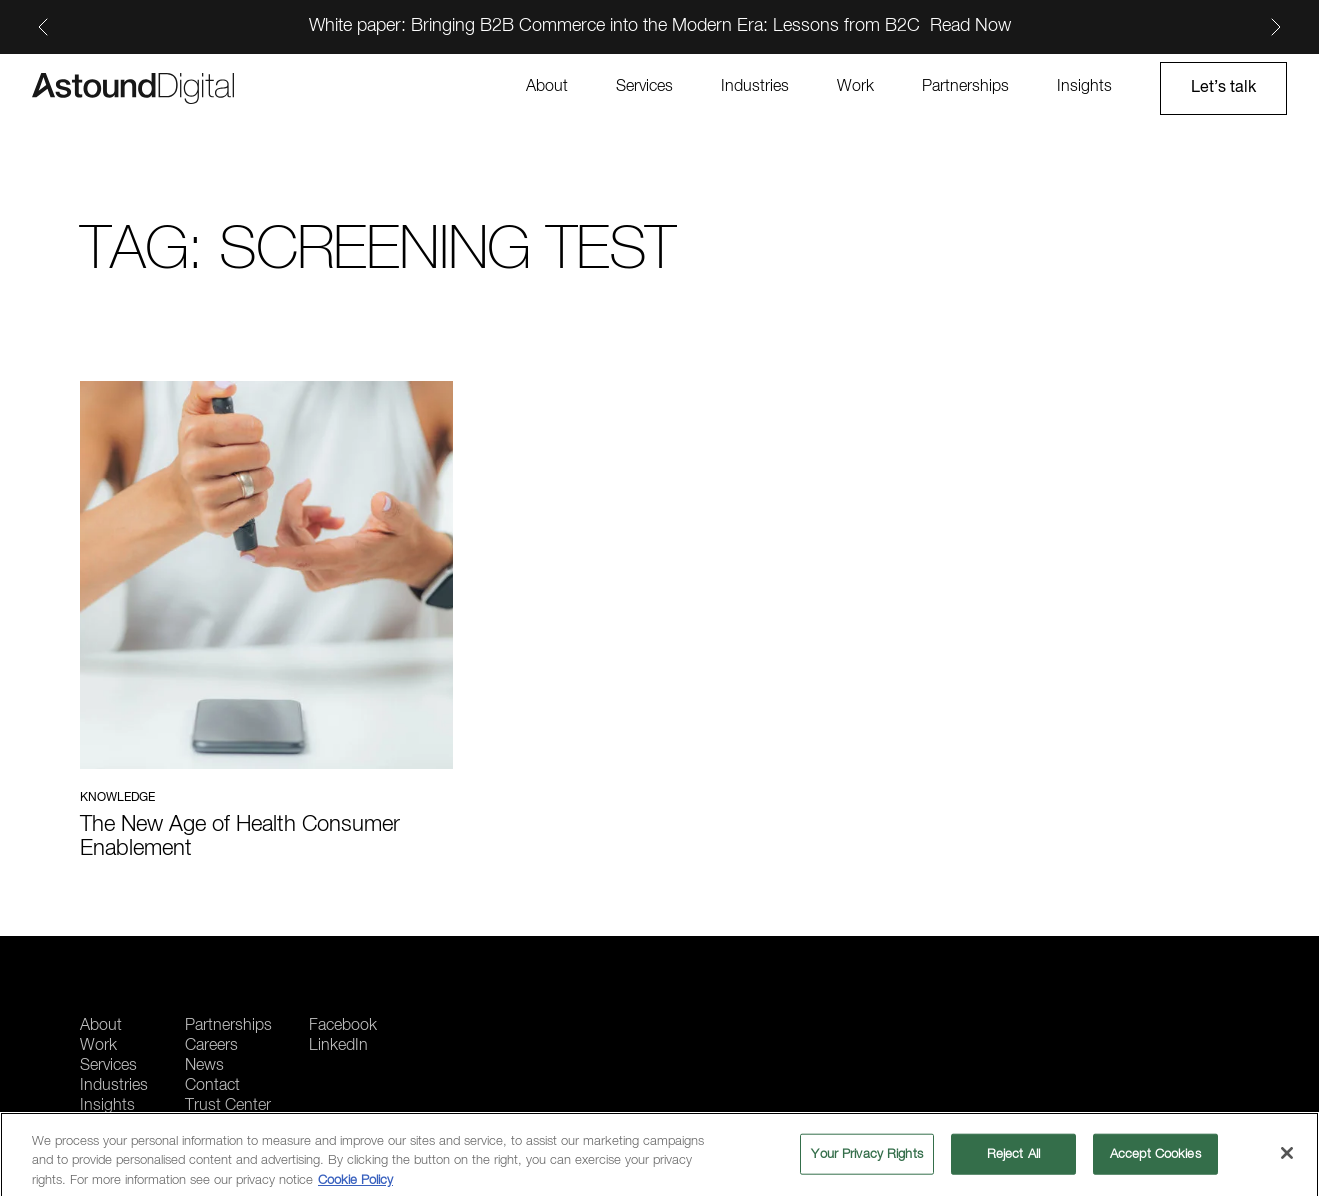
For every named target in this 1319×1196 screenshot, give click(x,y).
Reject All (1013, 1159)
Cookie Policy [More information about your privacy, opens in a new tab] (355, 1185)
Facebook (343, 1026)
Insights (1084, 87)
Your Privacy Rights (866, 1159)
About (547, 87)
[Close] (1287, 1158)
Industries (755, 87)
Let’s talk (1223, 88)
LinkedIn (338, 1046)
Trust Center (228, 1106)
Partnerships (965, 87)
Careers (211, 1046)
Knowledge (117, 798)
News (204, 1066)
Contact (212, 1086)
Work (855, 87)
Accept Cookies (1155, 1159)
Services (644, 87)
